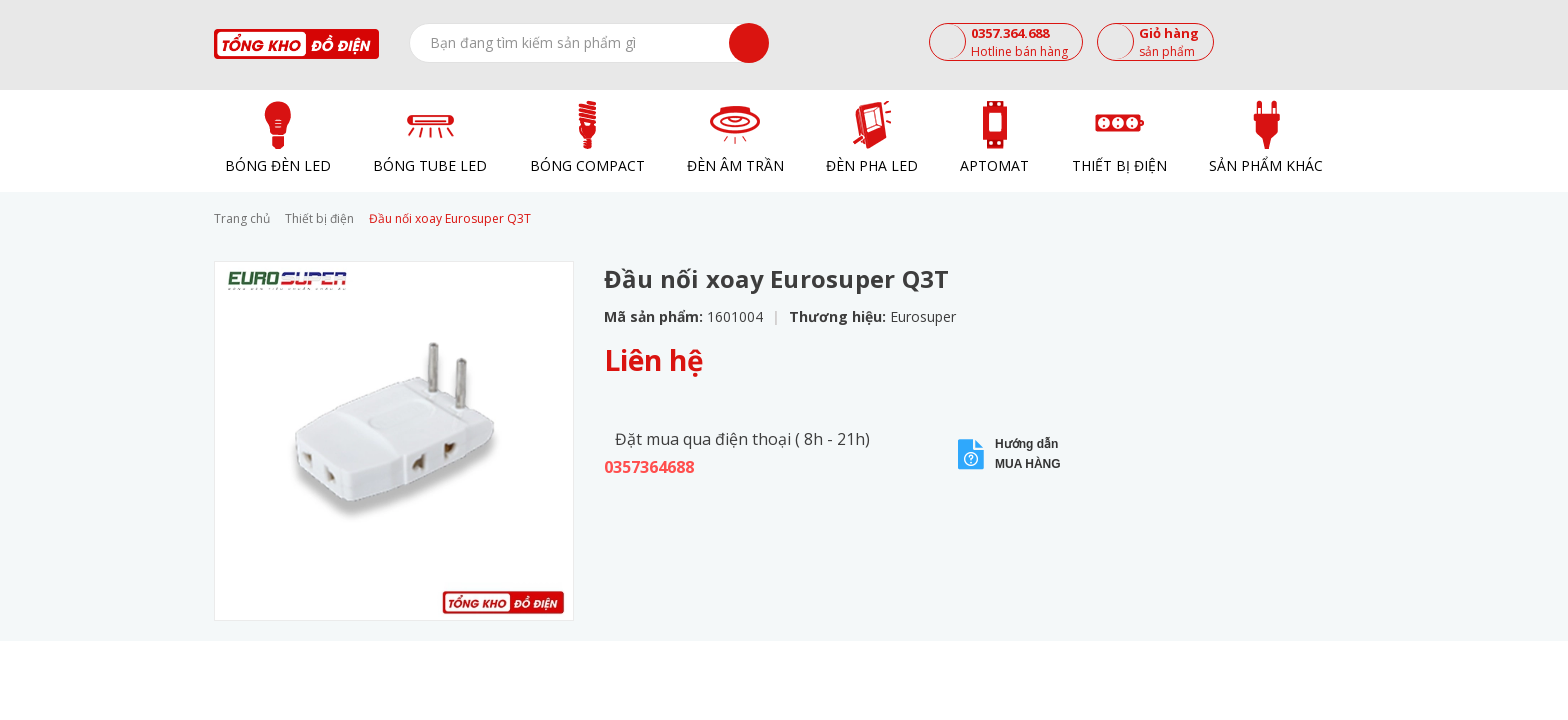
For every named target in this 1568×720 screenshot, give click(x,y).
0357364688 (649, 467)
